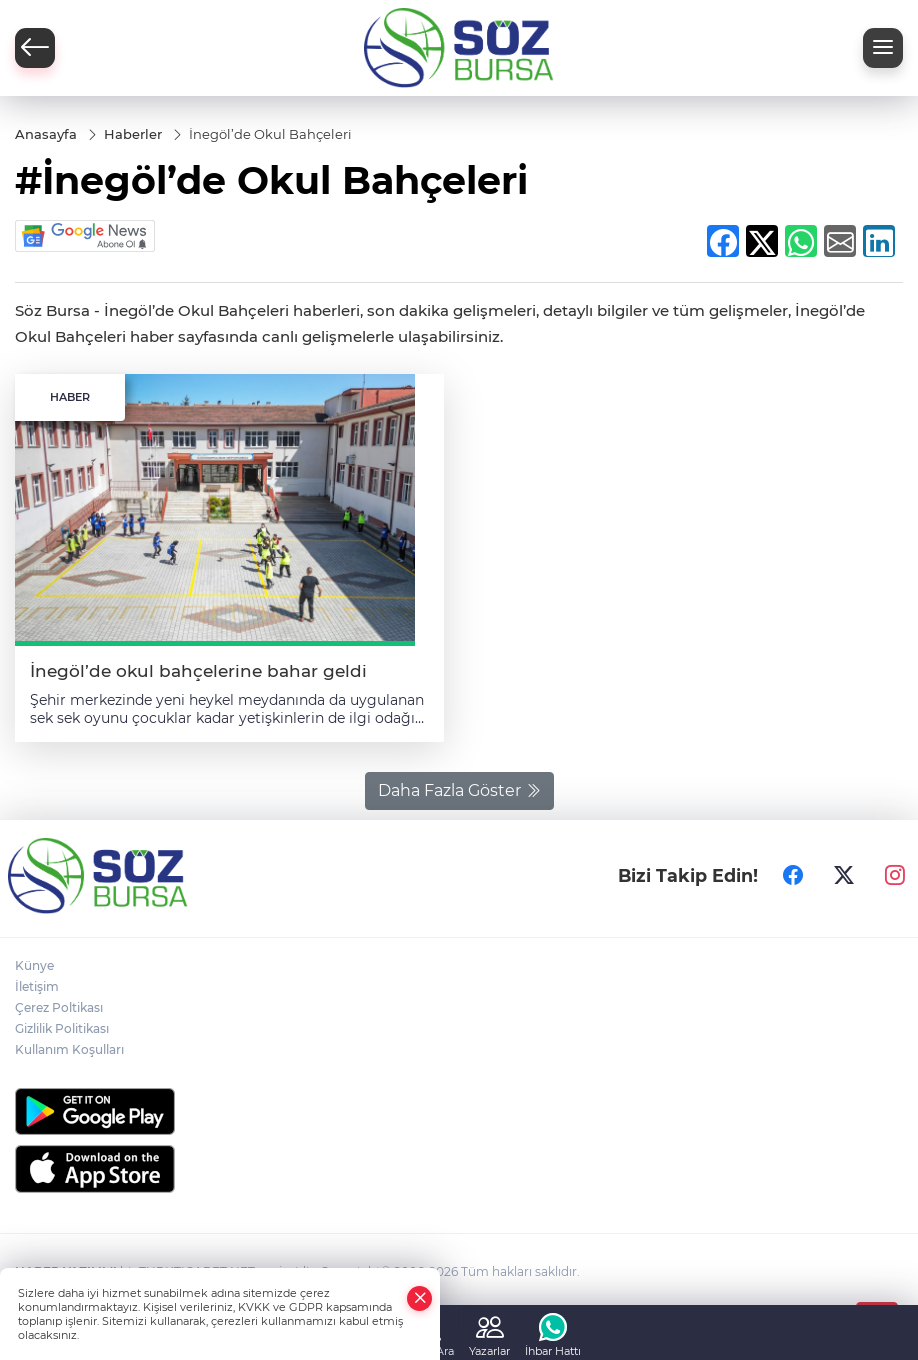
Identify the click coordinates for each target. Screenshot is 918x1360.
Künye (34, 965)
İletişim (37, 986)
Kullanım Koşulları (69, 1049)
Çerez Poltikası (59, 1007)
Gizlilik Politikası (62, 1028)
